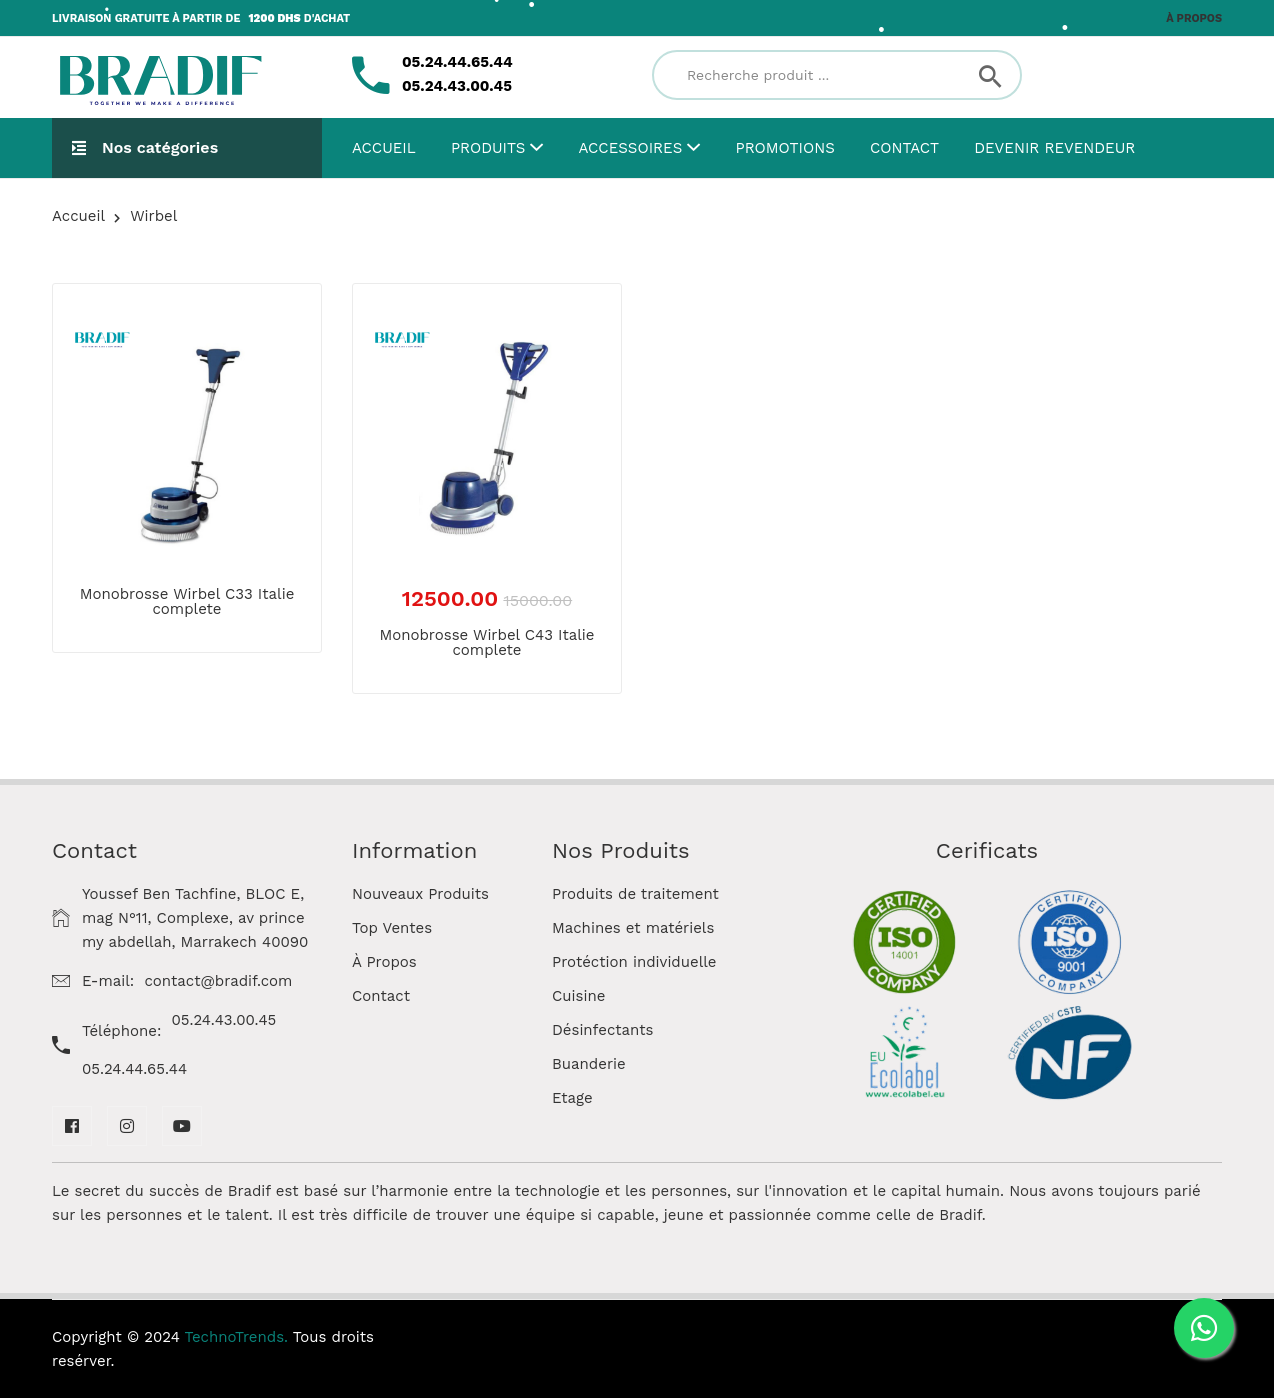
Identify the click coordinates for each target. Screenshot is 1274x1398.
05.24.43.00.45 (224, 1020)
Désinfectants (602, 1030)
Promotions (785, 148)
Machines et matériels (633, 928)
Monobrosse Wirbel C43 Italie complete (486, 642)
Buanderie (589, 1064)
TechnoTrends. (237, 1337)
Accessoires (640, 148)
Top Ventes (392, 928)
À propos (1194, 18)
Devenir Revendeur (1054, 148)
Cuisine (578, 996)
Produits (497, 148)
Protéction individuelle (634, 962)
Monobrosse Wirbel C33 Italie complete (187, 601)
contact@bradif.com (218, 981)
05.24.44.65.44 (134, 1069)
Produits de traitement (635, 894)
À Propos (384, 962)
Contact (904, 148)
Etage (572, 1098)
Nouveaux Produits (420, 894)
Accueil (384, 148)
